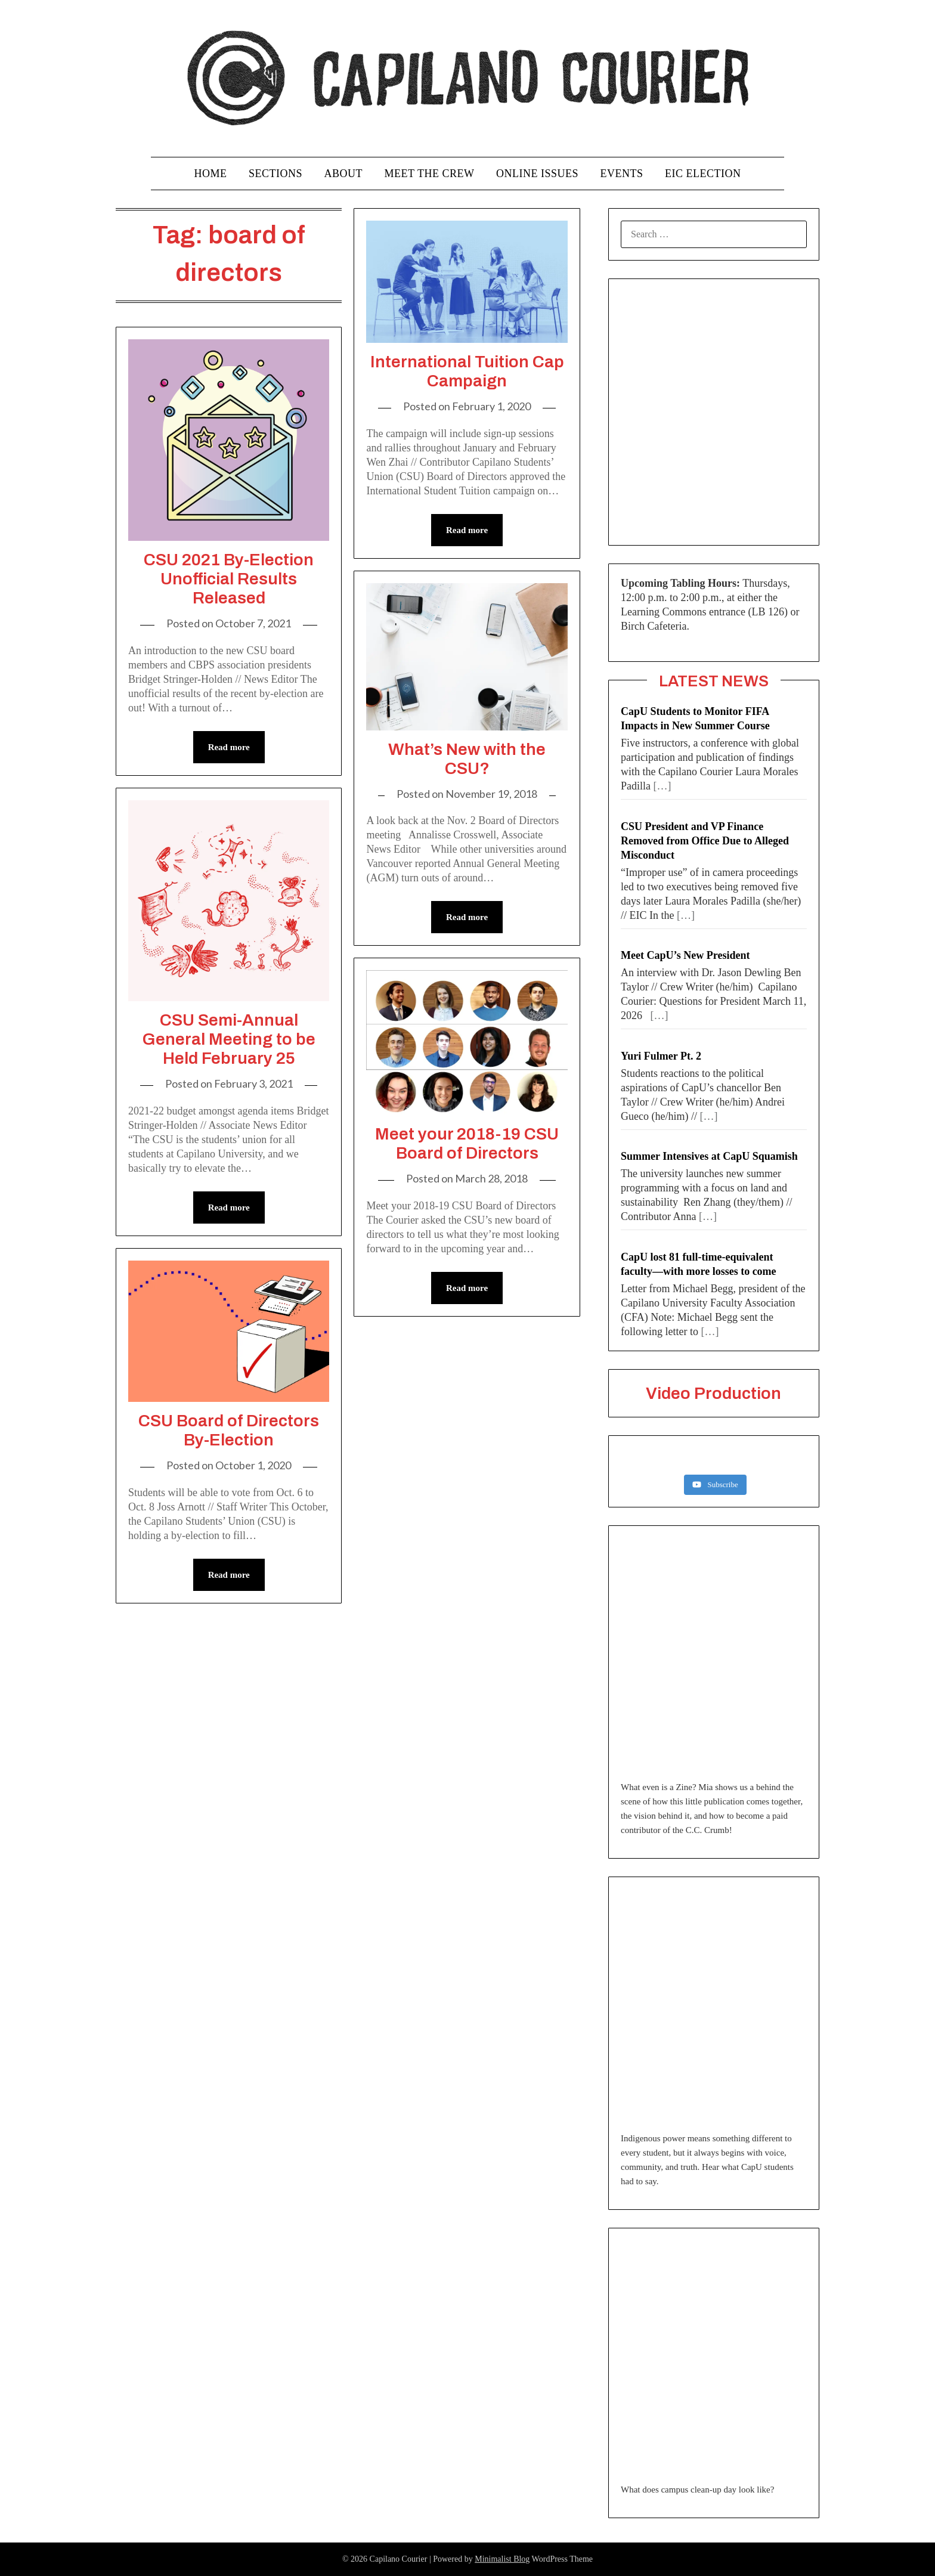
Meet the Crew (430, 173)
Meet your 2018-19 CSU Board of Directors (467, 1143)
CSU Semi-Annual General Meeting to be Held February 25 (229, 1039)
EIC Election (703, 173)
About (343, 173)
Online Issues (537, 173)
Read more (229, 747)
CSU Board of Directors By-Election (228, 1430)
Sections (275, 173)
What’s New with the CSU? (467, 759)
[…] (662, 786)
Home (210, 173)
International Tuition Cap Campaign (467, 371)
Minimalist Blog (502, 2559)
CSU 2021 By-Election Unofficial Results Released (229, 578)
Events (621, 173)
